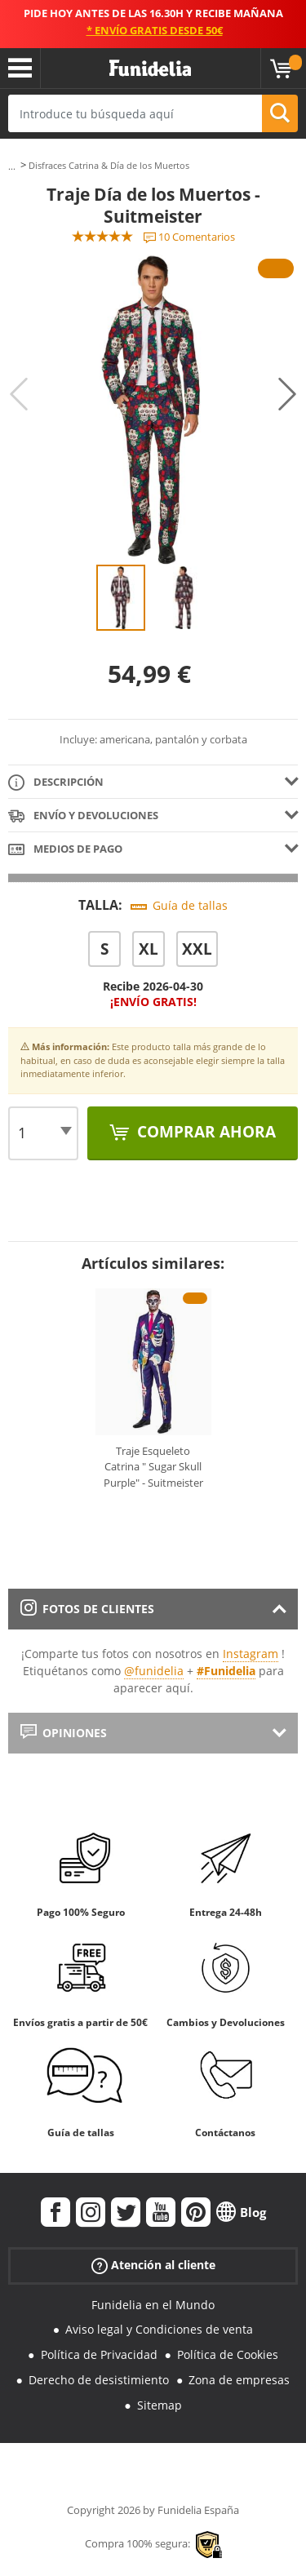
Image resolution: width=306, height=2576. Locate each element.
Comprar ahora (204, 1131)
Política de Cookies (227, 2354)
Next (287, 394)
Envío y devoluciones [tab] (83, 816)
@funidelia (154, 1670)
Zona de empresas (239, 2380)
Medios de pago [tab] (65, 849)
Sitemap (159, 2405)
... (12, 166)
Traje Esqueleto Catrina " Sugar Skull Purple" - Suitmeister (153, 1466)
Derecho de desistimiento (99, 2380)
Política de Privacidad (99, 2354)
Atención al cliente (153, 2264)
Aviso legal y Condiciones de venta (159, 2329)
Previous (18, 394)
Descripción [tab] (56, 782)
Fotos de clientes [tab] (87, 1608)
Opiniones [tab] (63, 1732)
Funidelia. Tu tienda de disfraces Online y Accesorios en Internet (150, 69)
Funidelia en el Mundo (153, 2304)
